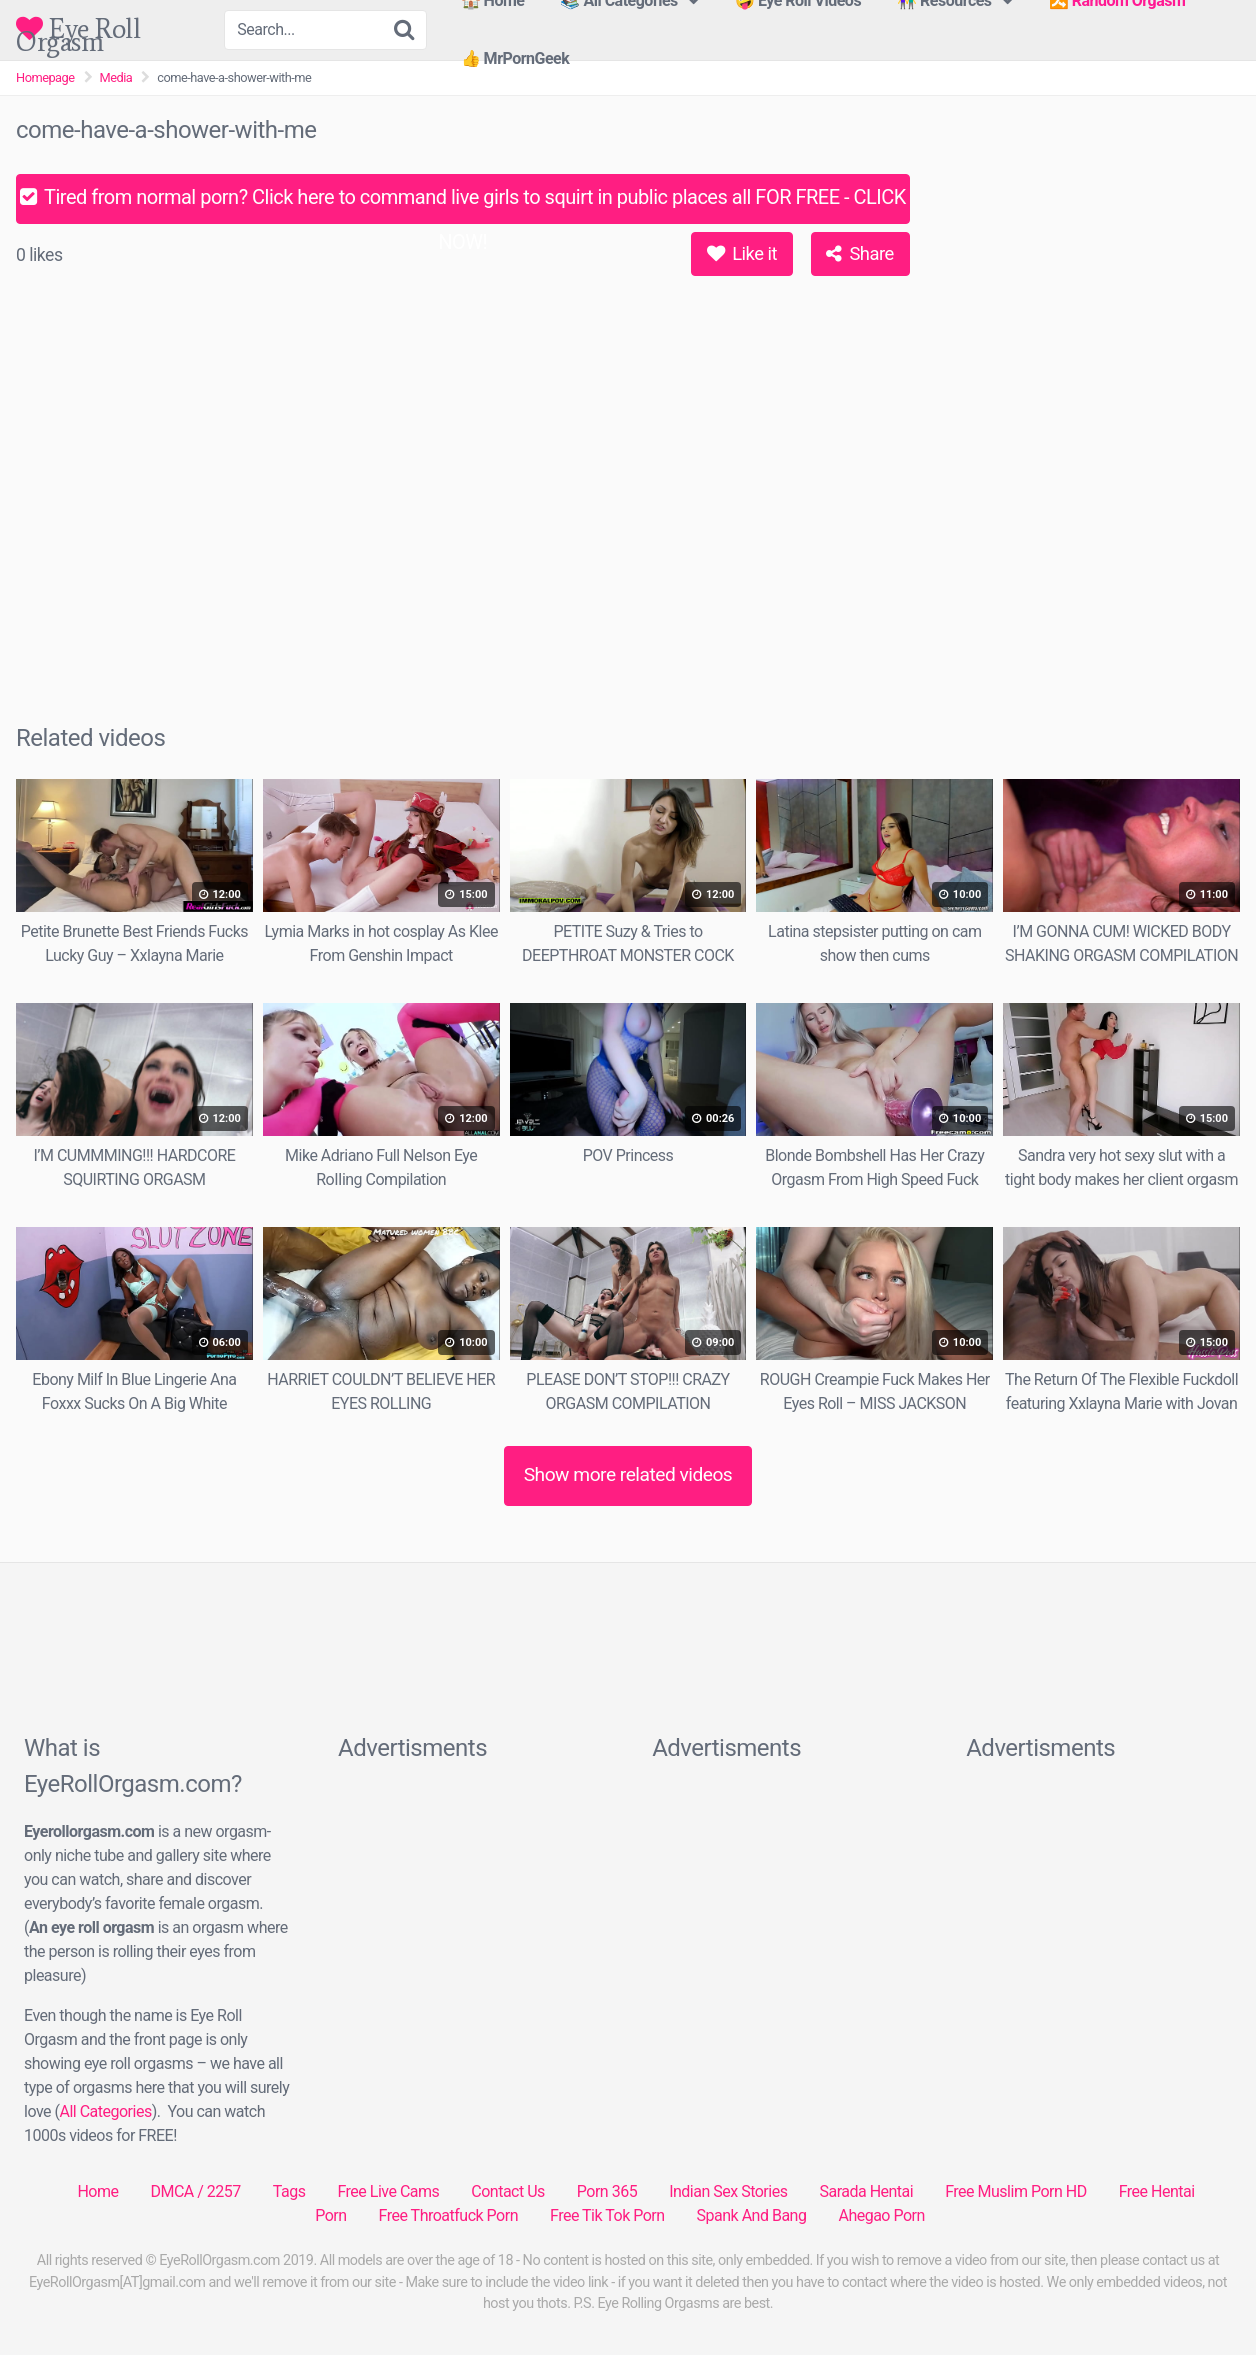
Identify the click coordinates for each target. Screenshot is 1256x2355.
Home (97, 2191)
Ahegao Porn (881, 2215)
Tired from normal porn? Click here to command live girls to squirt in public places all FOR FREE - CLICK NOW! (463, 204)
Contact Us (508, 2191)
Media (116, 77)
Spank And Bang (752, 2215)
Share (859, 253)
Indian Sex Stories (728, 2191)
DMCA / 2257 (195, 2191)
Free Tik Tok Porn (607, 2215)
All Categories (105, 2111)
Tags (289, 2191)
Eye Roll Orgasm (78, 28)
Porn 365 (607, 2191)
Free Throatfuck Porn (448, 2215)
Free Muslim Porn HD (1015, 2191)
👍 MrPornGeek (515, 58)
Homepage (45, 77)
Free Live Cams (388, 2191)
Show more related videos (628, 1474)
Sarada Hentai (866, 2191)
